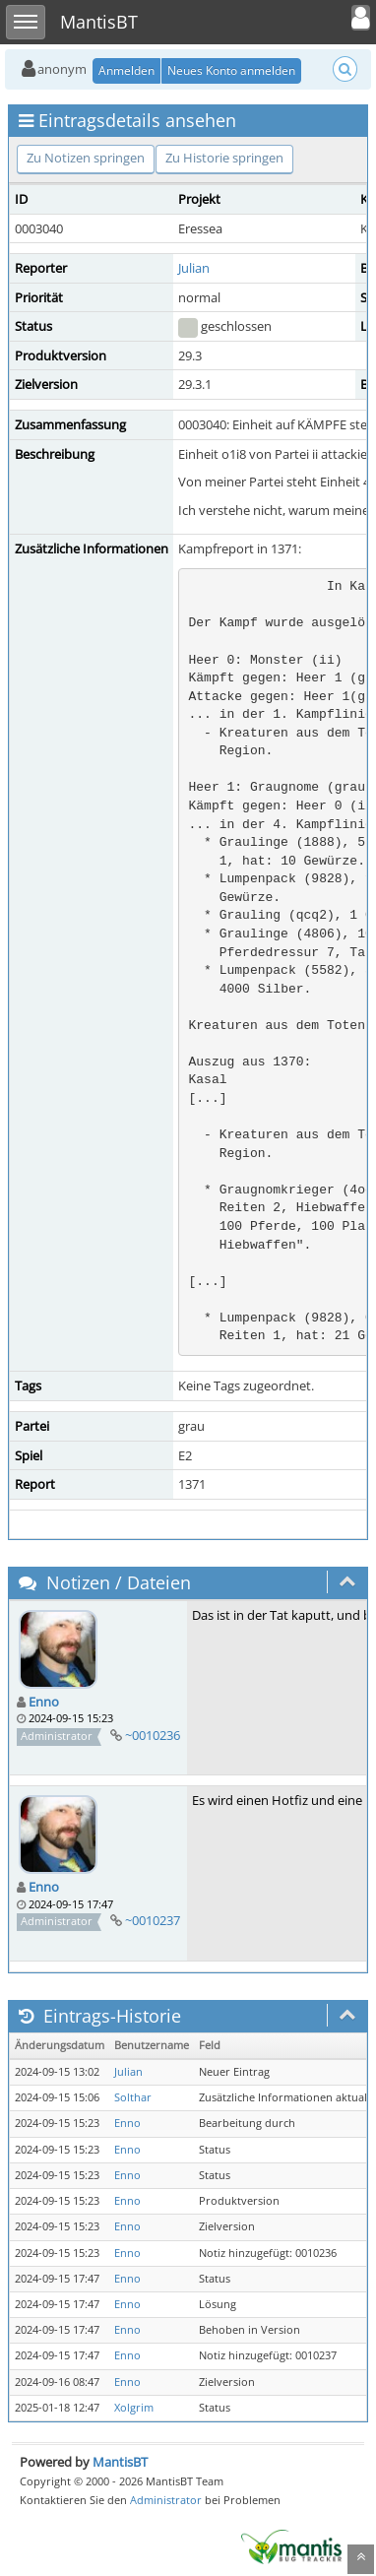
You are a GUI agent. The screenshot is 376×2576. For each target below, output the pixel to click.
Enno (44, 1701)
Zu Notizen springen (86, 157)
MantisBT (120, 2462)
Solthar (133, 2097)
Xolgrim (134, 2408)
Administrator (166, 2499)
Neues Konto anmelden (231, 70)
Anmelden (126, 70)
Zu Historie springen (224, 157)
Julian (194, 268)
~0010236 (152, 1735)
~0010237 (152, 1920)
